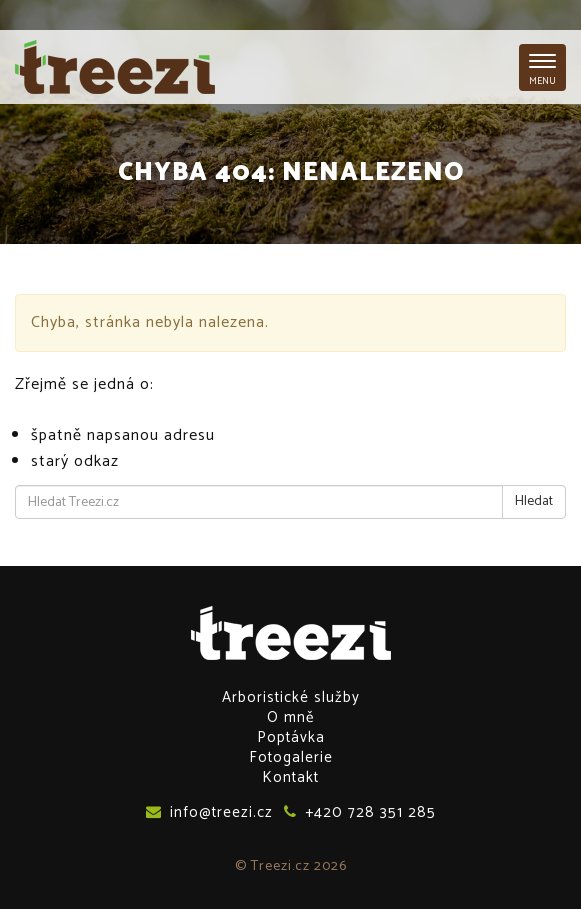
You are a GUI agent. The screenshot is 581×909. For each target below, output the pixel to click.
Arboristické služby (291, 697)
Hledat (534, 501)
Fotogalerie (291, 757)
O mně (290, 717)
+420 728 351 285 (360, 812)
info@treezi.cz (209, 812)
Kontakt (290, 777)
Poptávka (291, 737)
